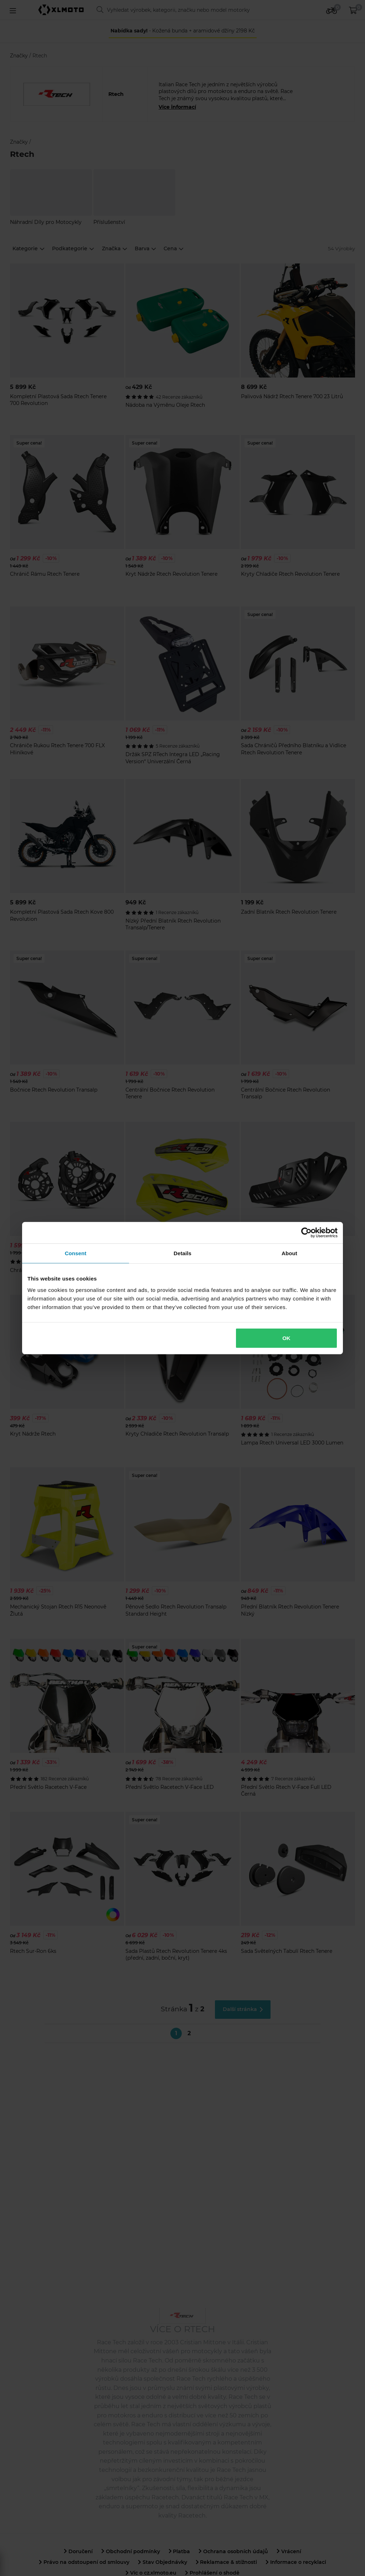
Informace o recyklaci (296, 2562)
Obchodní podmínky (130, 2551)
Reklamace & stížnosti (226, 2562)
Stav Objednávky (162, 2562)
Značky (19, 55)
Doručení (78, 2551)
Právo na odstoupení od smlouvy (84, 2562)
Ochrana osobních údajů (233, 2551)
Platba (179, 2551)
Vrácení (289, 2551)
